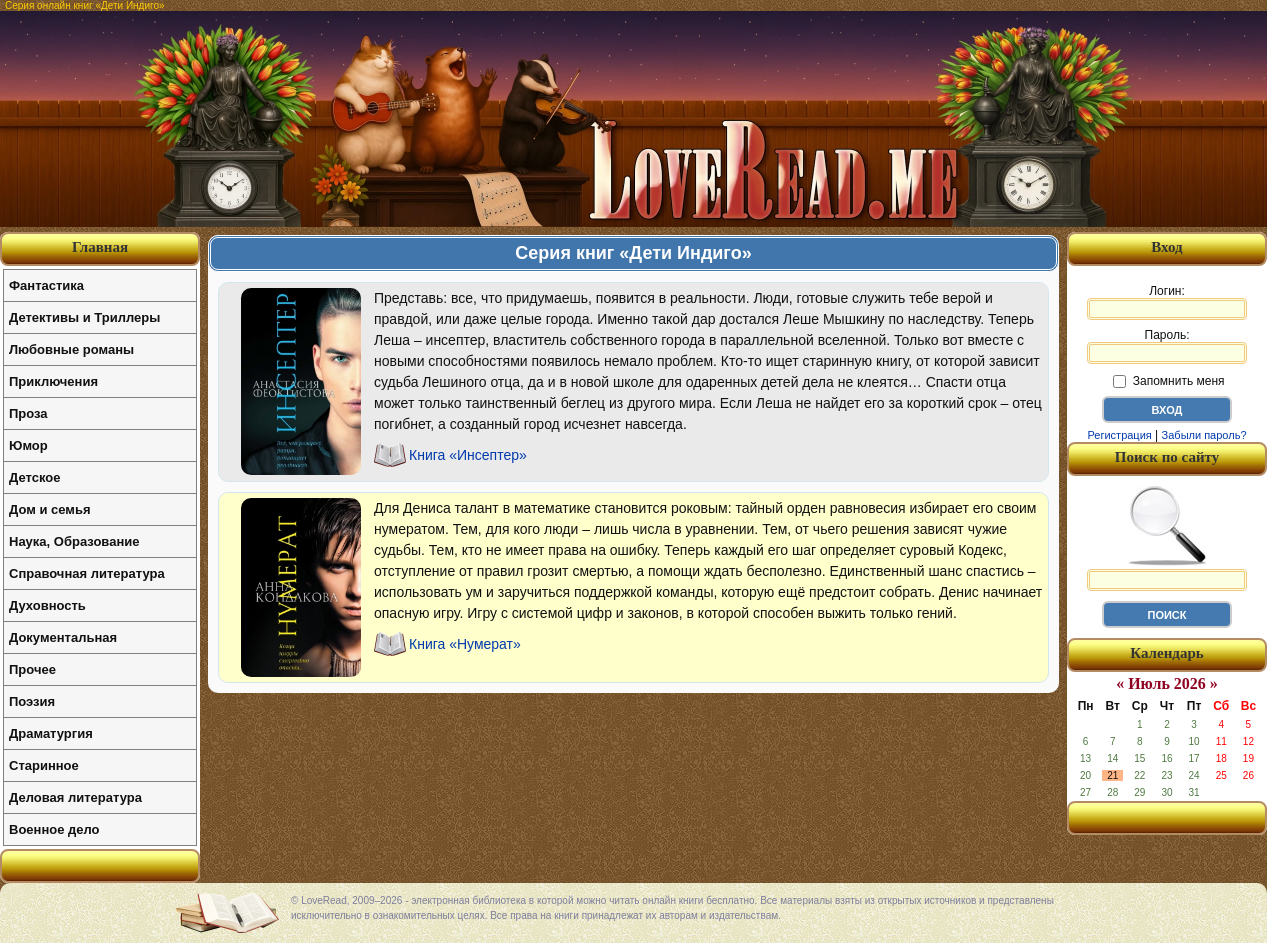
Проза (28, 413)
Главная (100, 247)
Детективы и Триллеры (84, 317)
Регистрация (1119, 435)
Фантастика (46, 285)
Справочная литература (87, 573)
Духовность (47, 605)
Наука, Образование (74, 541)
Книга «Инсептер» (468, 455)
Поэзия (32, 701)
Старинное (44, 765)
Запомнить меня (1168, 381)
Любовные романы (71, 349)
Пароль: (1167, 346)
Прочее (32, 669)
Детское (34, 477)
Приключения (53, 381)
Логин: (1167, 302)
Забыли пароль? (1204, 435)
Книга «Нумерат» (465, 644)
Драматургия (51, 733)
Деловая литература (75, 797)
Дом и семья (50, 509)
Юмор (28, 445)
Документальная (63, 637)
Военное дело (54, 829)
